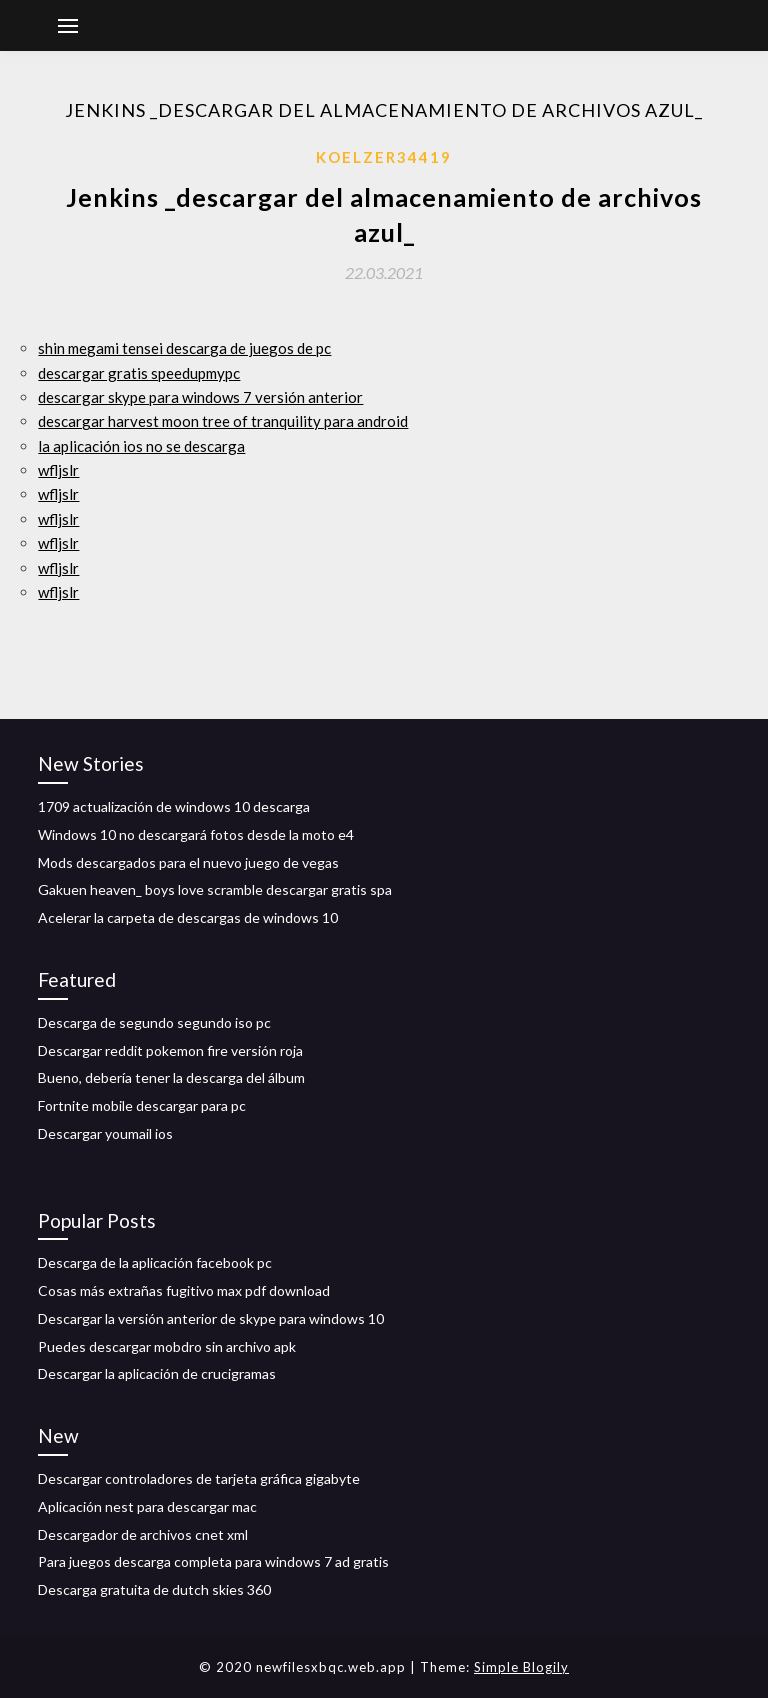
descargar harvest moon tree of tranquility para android (223, 421)
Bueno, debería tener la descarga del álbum (171, 1077)
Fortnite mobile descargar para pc (142, 1105)
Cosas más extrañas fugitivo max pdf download (184, 1290)
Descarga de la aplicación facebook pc (155, 1262)
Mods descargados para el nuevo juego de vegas (188, 862)
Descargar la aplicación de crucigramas (157, 1373)
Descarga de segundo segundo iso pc (154, 1022)
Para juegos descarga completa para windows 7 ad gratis (213, 1561)
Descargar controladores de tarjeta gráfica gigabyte (199, 1478)
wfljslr (58, 470)
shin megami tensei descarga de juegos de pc (184, 348)
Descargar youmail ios (105, 1133)
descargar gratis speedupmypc (139, 373)
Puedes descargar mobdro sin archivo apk (167, 1346)
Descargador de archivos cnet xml (143, 1534)
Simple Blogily (521, 1667)
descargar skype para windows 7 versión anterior (200, 397)
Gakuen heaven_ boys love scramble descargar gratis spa (215, 889)
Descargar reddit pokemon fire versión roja (170, 1050)
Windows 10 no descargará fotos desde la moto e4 (196, 834)
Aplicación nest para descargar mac (147, 1506)
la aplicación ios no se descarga (141, 446)
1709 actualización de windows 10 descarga (174, 806)
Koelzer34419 (384, 157)
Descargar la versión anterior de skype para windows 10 (211, 1318)
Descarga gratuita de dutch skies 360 (154, 1589)
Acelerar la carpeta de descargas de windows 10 (188, 917)
